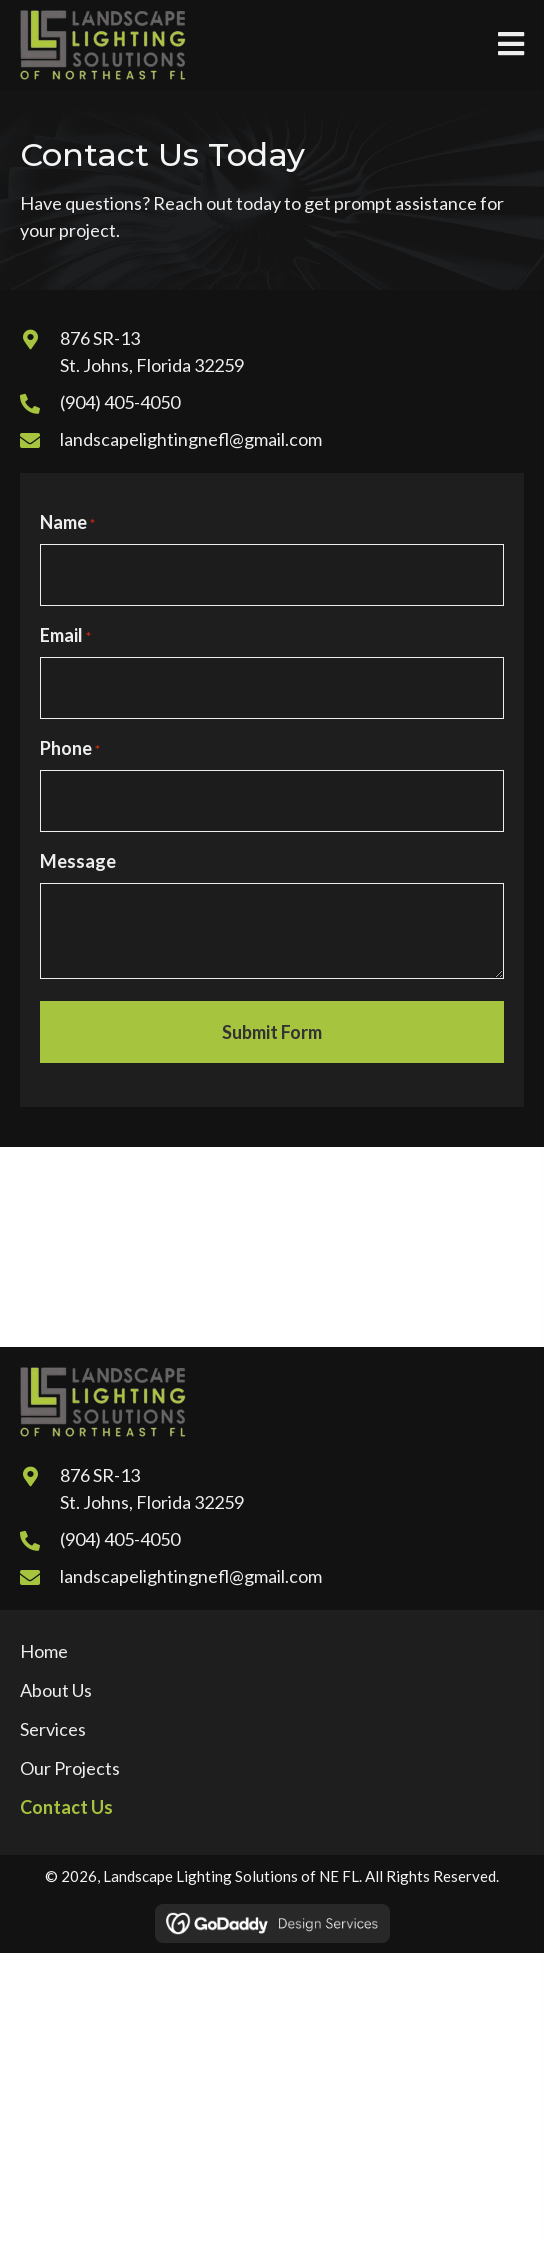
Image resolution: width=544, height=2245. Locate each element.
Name (67, 523)
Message (78, 861)
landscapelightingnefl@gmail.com (191, 439)
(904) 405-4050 (120, 402)
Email (65, 636)
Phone (70, 749)
